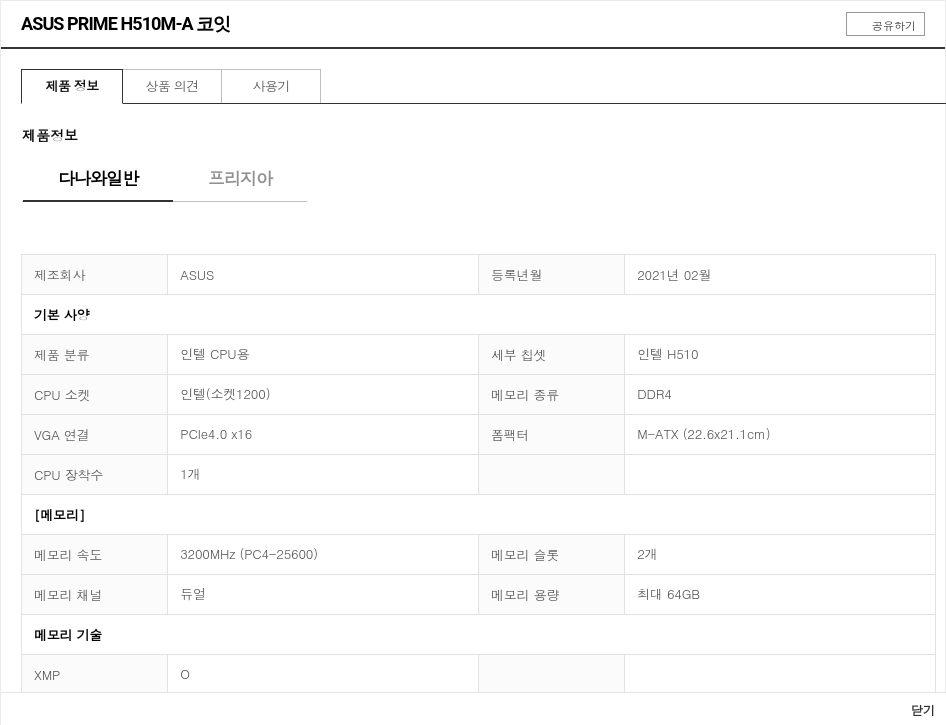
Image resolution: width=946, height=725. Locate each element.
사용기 (270, 85)
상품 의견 (171, 85)
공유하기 (885, 25)
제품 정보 (71, 85)
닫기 (916, 709)
